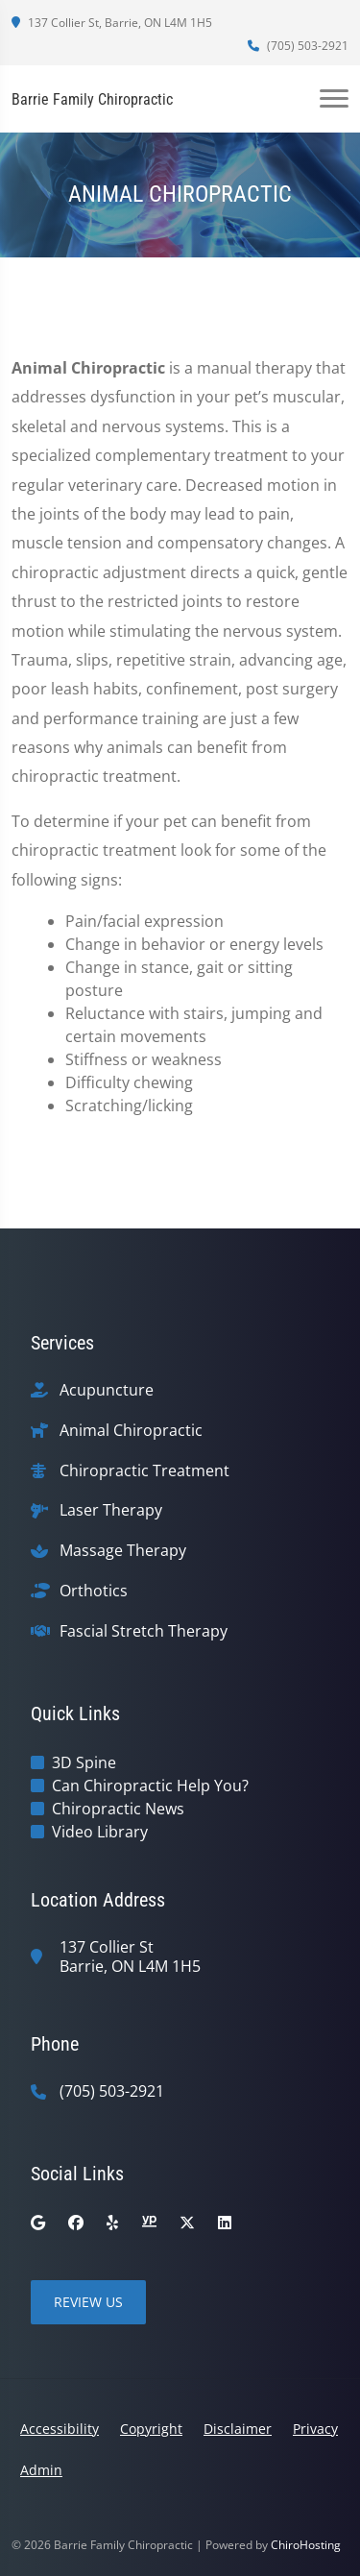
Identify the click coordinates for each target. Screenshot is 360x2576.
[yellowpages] (148, 2222)
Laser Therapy (111, 1510)
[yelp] (112, 2222)
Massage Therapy (123, 1551)
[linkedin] (224, 2222)
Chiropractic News (118, 1808)
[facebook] (76, 2222)
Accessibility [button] (59, 2428)
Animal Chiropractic (131, 1431)
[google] (38, 2222)
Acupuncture (107, 1390)
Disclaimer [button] (238, 2428)
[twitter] (187, 2222)
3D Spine (84, 1762)
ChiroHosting (306, 2545)
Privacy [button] (315, 2428)
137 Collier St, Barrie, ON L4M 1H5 (112, 22)
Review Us (88, 2302)
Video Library (100, 1831)
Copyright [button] (151, 2428)
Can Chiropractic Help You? (150, 1785)
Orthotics (94, 1591)
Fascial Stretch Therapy (144, 1631)
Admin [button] (41, 2470)
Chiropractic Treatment (144, 1471)
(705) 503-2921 (298, 45)
